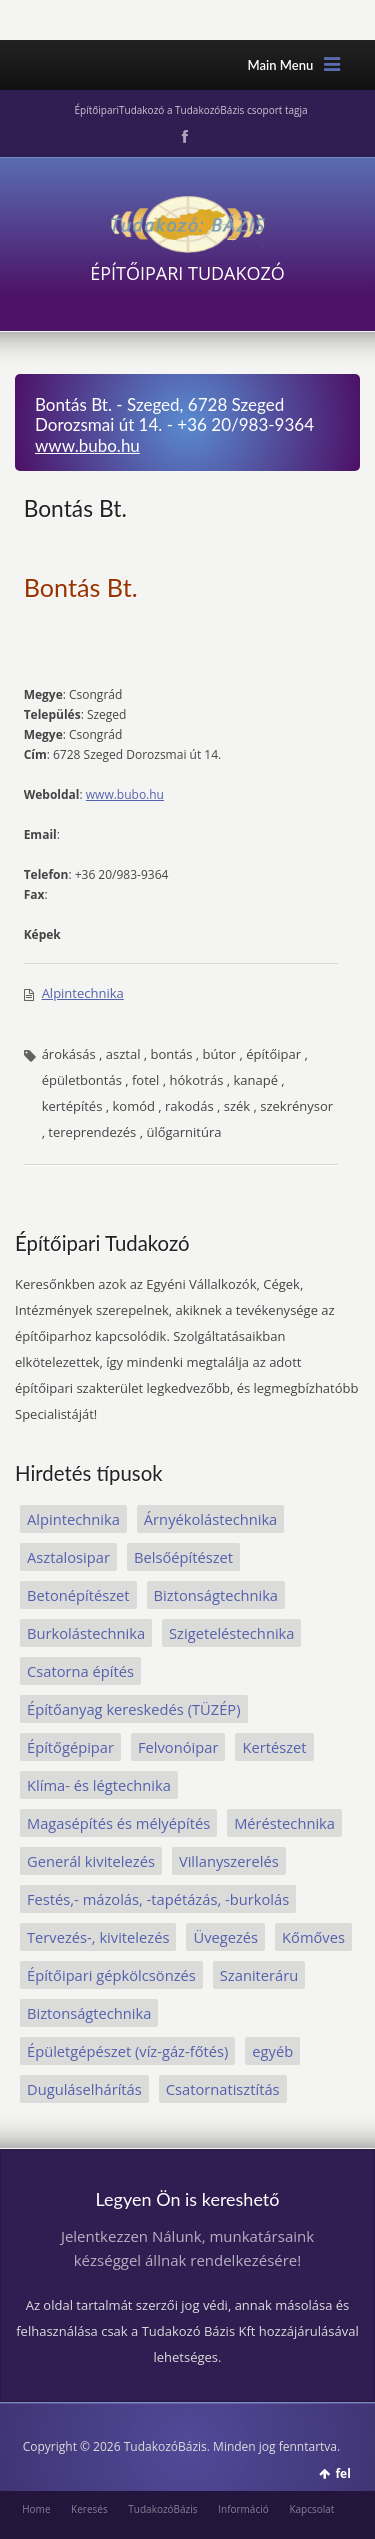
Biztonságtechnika (216, 1595)
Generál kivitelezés (91, 1861)
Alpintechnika (83, 993)
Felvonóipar (178, 1747)
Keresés (89, 2509)
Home (36, 2509)
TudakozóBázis (162, 2509)
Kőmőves (313, 1937)
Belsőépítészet (183, 1557)
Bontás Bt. (75, 508)
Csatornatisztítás (223, 2089)
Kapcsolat (311, 2509)
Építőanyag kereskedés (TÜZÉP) (134, 1709)
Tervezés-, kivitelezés (98, 1937)
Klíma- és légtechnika (99, 1785)
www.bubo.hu (87, 445)
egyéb (272, 2051)
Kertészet (274, 1747)
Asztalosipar (68, 1557)
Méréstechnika (284, 1823)
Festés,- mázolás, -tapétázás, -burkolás (158, 1899)
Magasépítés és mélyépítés (118, 1823)
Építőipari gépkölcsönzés (111, 1975)
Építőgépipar (70, 1747)
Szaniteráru (259, 1975)
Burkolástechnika (86, 1633)
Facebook (183, 137)
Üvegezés (225, 1937)
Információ (243, 2509)
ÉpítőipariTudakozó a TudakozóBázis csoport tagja (190, 110)
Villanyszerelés (229, 1861)
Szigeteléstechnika (231, 1633)
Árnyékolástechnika (210, 1519)
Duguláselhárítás (84, 2089)
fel (342, 2473)
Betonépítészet (78, 1595)
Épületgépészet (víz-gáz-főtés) (127, 2051)
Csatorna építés (80, 1671)
